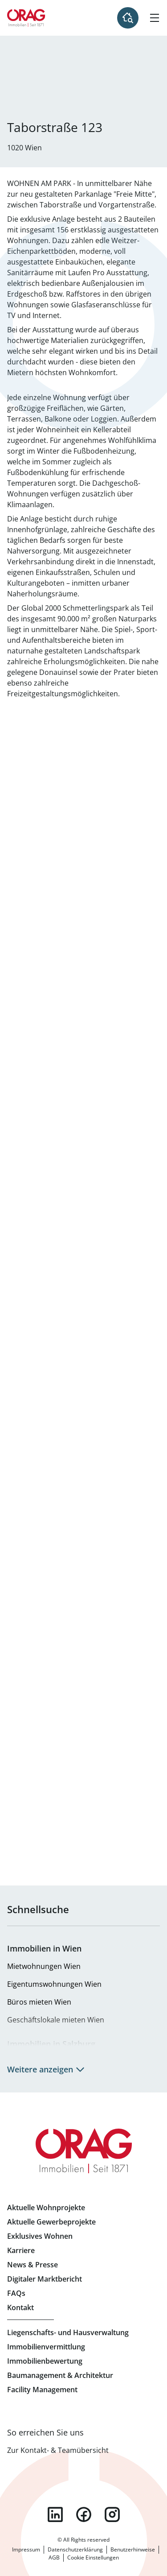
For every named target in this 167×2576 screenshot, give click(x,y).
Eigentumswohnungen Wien (54, 1984)
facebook (84, 2514)
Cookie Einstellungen (93, 2557)
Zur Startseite (26, 18)
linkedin (55, 2514)
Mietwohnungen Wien (44, 1966)
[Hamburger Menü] (154, 17)
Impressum (26, 2549)
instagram (112, 2514)
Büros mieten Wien (39, 2002)
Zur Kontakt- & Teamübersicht (58, 2450)
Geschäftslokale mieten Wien (55, 2020)
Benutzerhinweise (132, 2549)
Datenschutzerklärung (75, 2549)
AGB (54, 2557)
